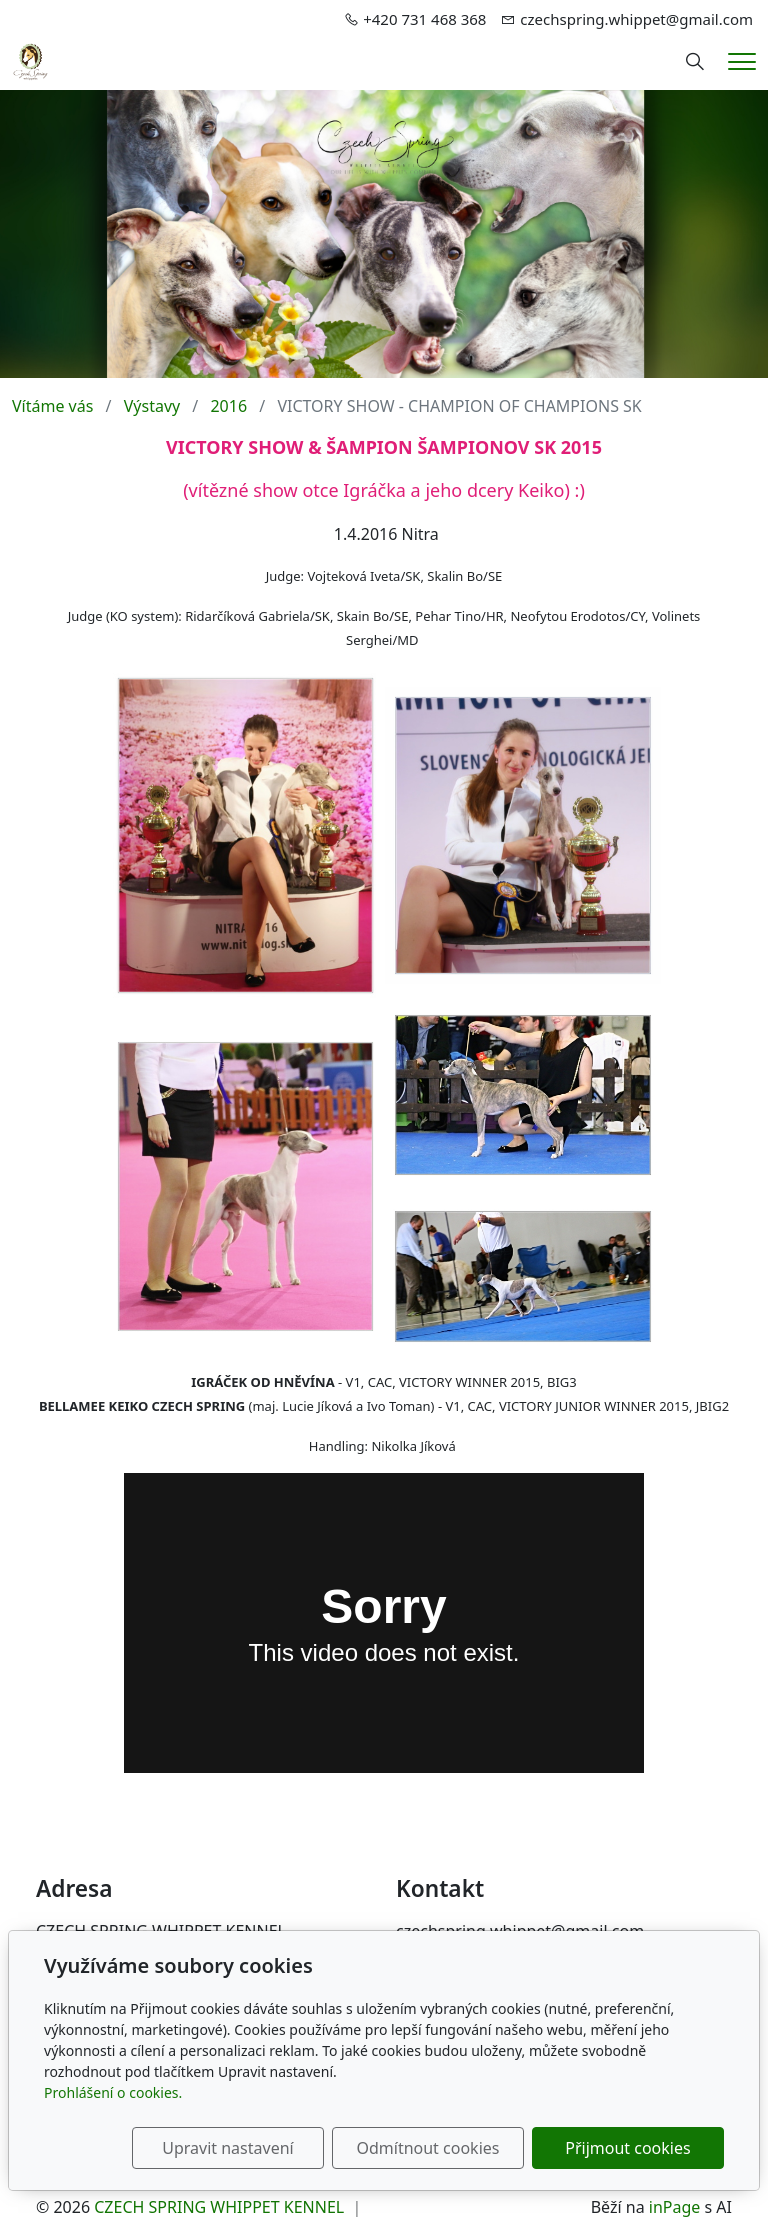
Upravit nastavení (227, 2148)
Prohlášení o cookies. (113, 2092)
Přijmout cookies (627, 2148)
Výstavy (152, 406)
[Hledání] (695, 62)
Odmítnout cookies (427, 2148)
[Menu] (742, 61)
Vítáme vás (52, 406)
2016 (228, 406)
